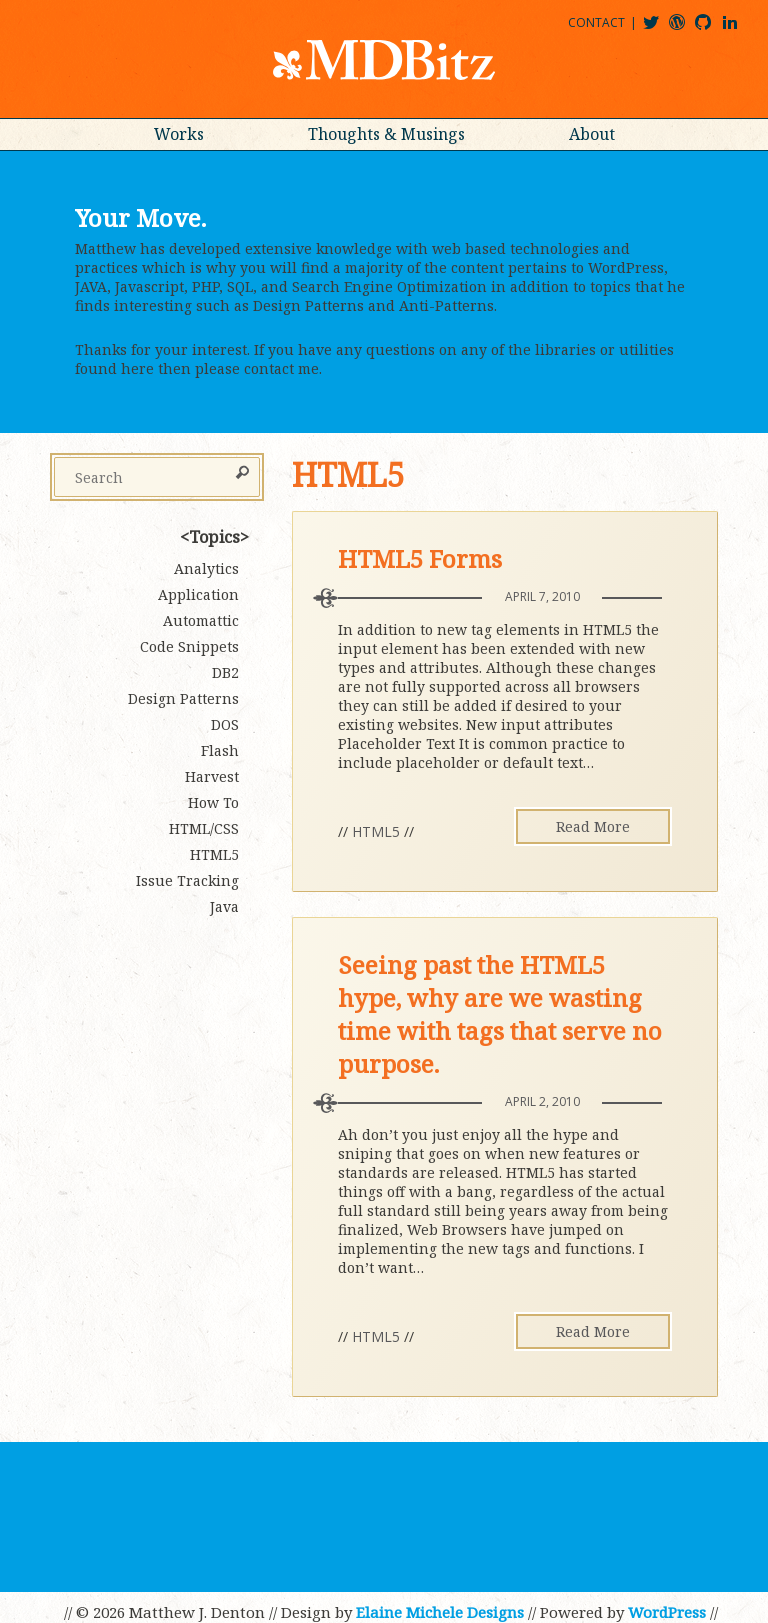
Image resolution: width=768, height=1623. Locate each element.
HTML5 (376, 831)
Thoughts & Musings (386, 134)
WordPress (667, 1612)
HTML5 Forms (420, 558)
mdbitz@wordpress (685, 29)
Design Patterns (183, 698)
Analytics (206, 568)
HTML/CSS (204, 828)
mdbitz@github (712, 29)
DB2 (225, 672)
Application (198, 594)
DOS (225, 724)
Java (224, 906)
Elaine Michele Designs (440, 1612)
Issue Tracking (187, 880)
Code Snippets (189, 646)
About (592, 134)
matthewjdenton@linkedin (739, 29)
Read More (593, 826)
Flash (220, 750)
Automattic (201, 620)
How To (213, 802)
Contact (596, 22)
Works (179, 134)
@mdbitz (659, 29)
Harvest (212, 776)
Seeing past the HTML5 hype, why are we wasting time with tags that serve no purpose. (500, 1014)
